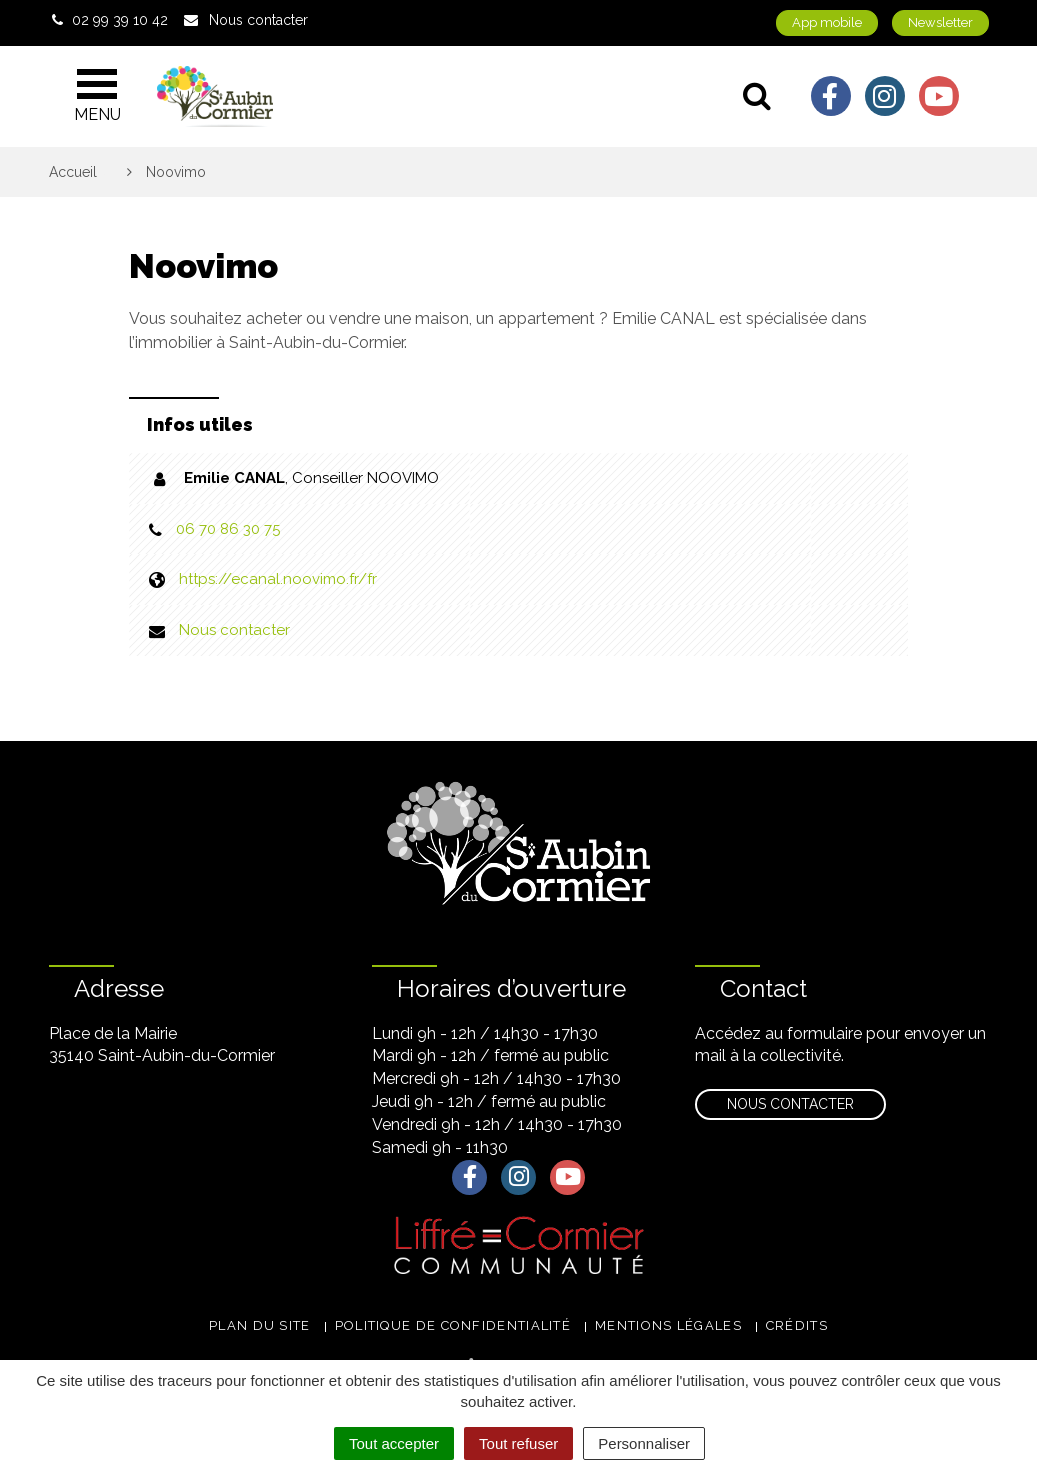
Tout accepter (394, 1443)
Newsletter (940, 22)
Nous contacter (234, 630)
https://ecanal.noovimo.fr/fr (278, 579)
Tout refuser (518, 1443)
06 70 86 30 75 (228, 529)
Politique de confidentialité (453, 1325)
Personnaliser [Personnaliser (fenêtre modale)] (644, 1443)
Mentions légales (668, 1325)
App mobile (827, 22)
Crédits (797, 1325)
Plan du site (260, 1325)
